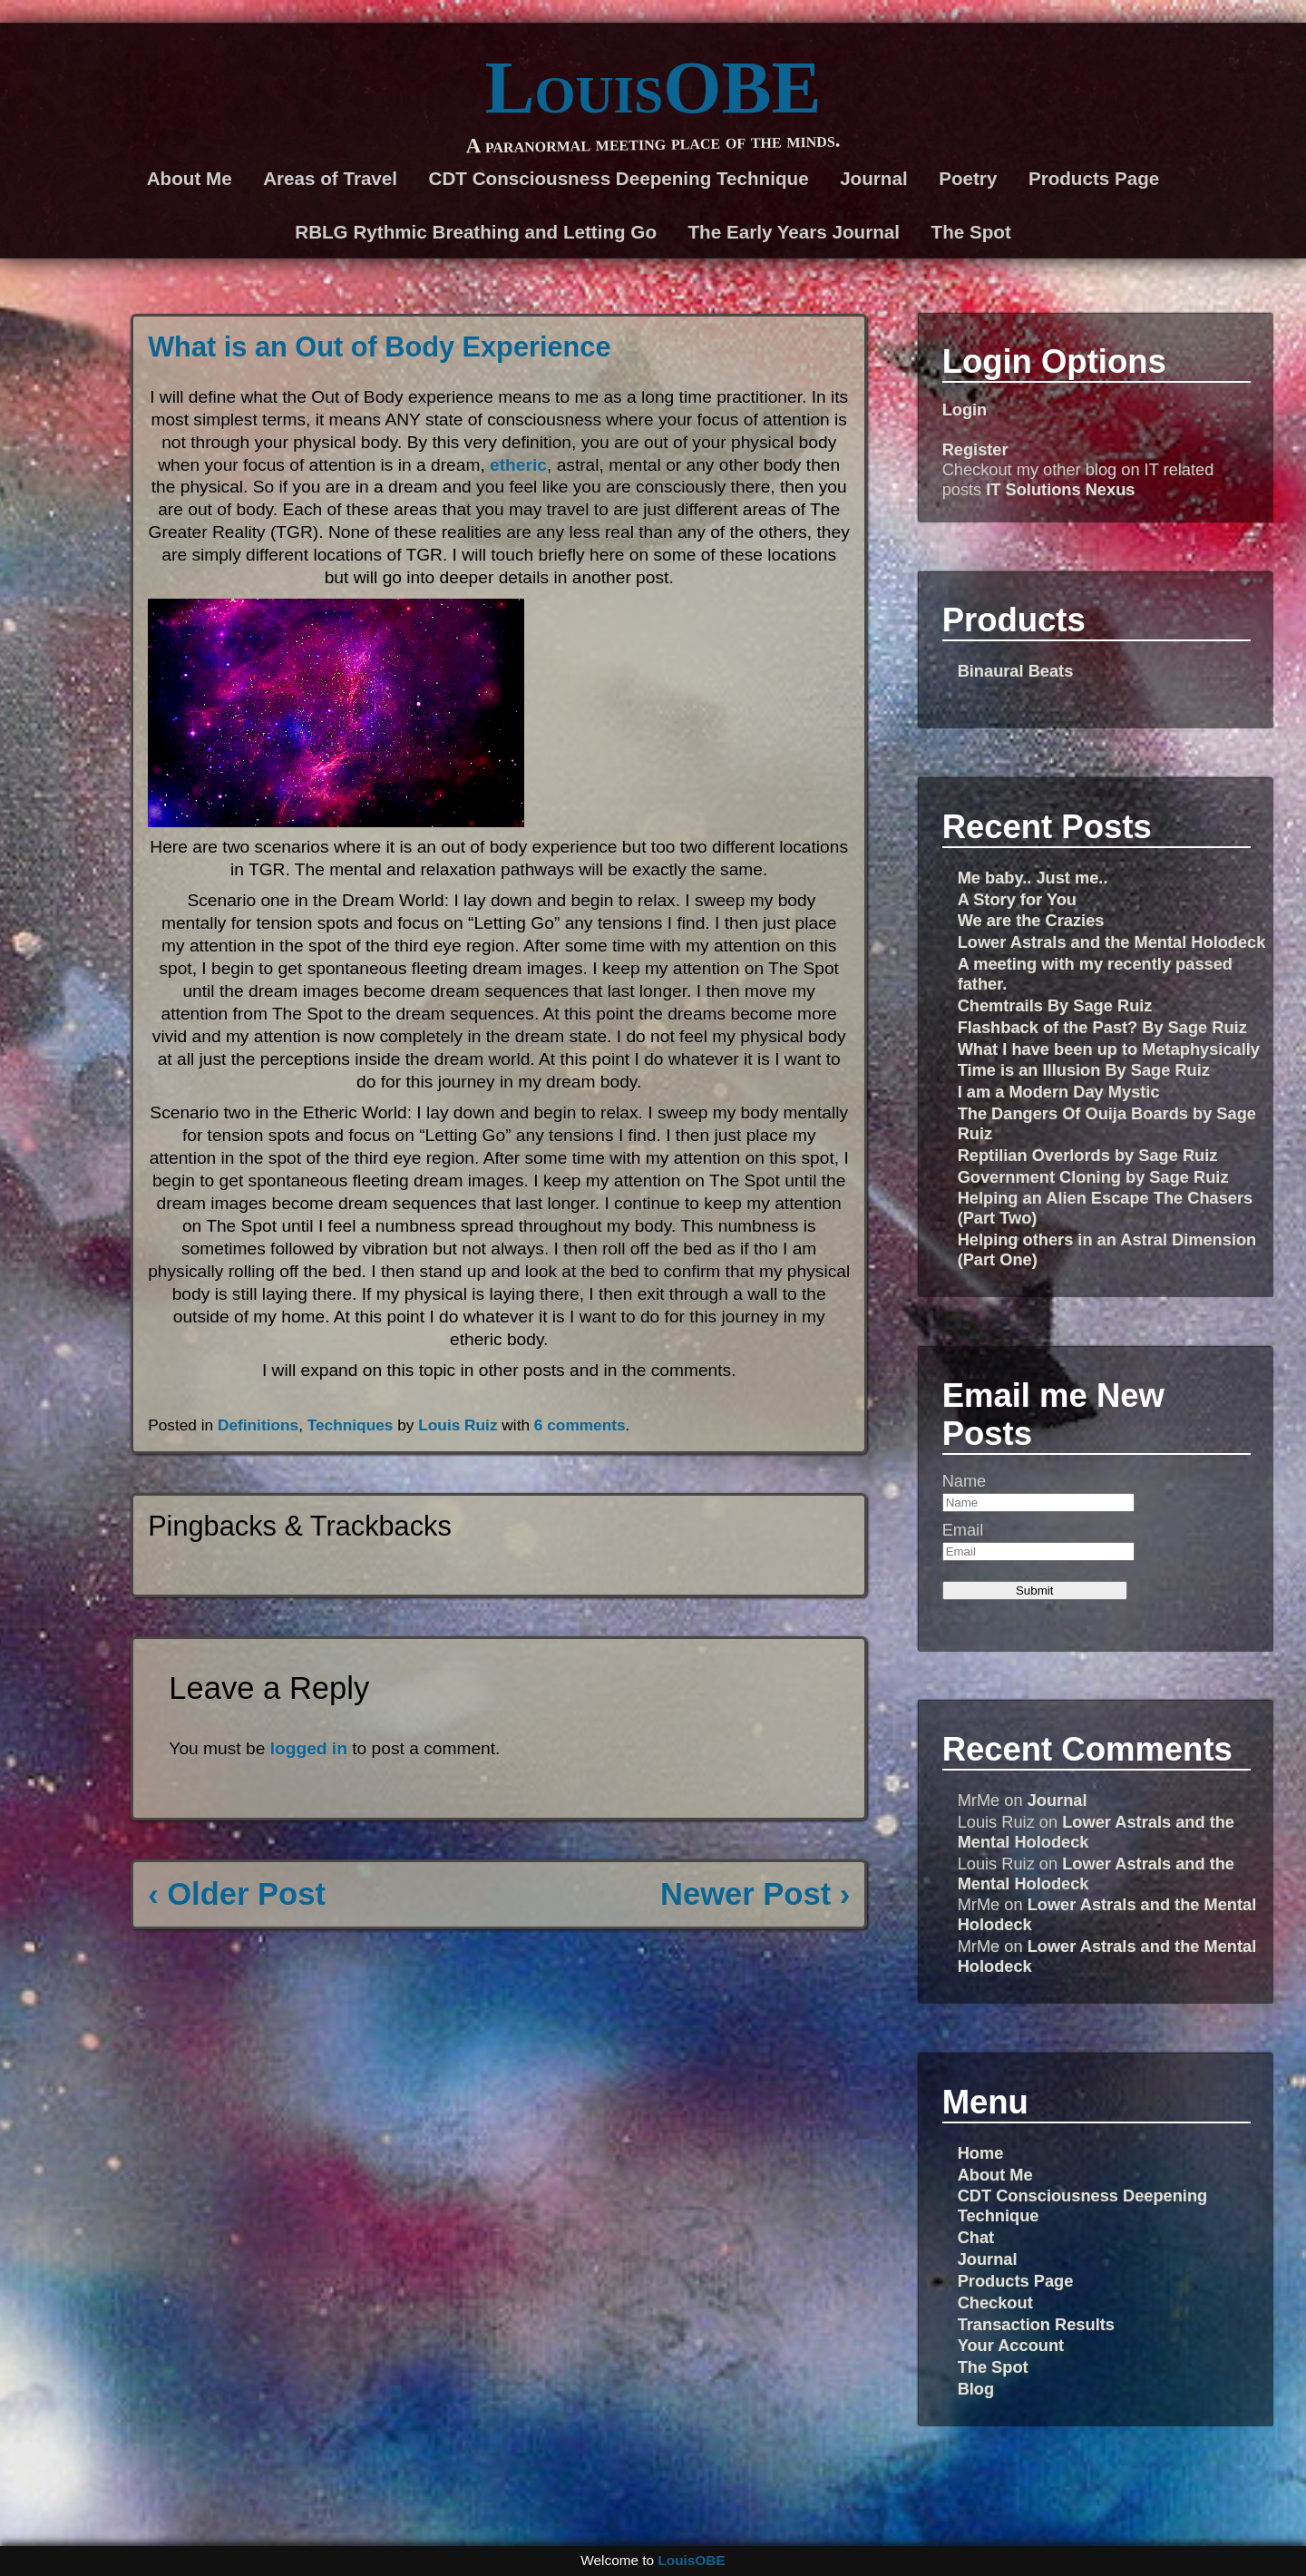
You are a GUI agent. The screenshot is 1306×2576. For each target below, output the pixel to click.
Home (981, 2152)
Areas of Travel (330, 178)
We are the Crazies (1031, 920)
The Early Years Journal (794, 231)
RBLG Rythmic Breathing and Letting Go (476, 231)
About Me (189, 178)
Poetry (968, 178)
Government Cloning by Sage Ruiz (1093, 1176)
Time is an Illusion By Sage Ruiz (1084, 1069)
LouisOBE (652, 87)
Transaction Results (1036, 2324)
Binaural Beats (1016, 670)
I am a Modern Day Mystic (1059, 1091)
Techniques (350, 1425)
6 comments (580, 1425)
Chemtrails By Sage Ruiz (1055, 1005)
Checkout (995, 2302)
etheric (518, 464)
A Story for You (1017, 899)
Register (975, 449)
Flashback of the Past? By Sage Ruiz (1102, 1027)
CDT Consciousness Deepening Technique (619, 178)
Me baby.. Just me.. (1033, 877)
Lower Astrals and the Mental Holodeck (1112, 941)
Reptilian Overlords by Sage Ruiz (1088, 1155)
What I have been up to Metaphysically (1109, 1049)
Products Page (1093, 178)
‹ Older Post (237, 1894)
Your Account (1011, 2345)
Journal (874, 178)
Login (965, 409)
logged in (308, 1748)
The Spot (971, 231)
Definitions (258, 1425)
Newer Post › (755, 1894)
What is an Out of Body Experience (379, 347)
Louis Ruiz (457, 1425)
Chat (976, 2237)
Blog (976, 2388)
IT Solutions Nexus (1060, 489)
